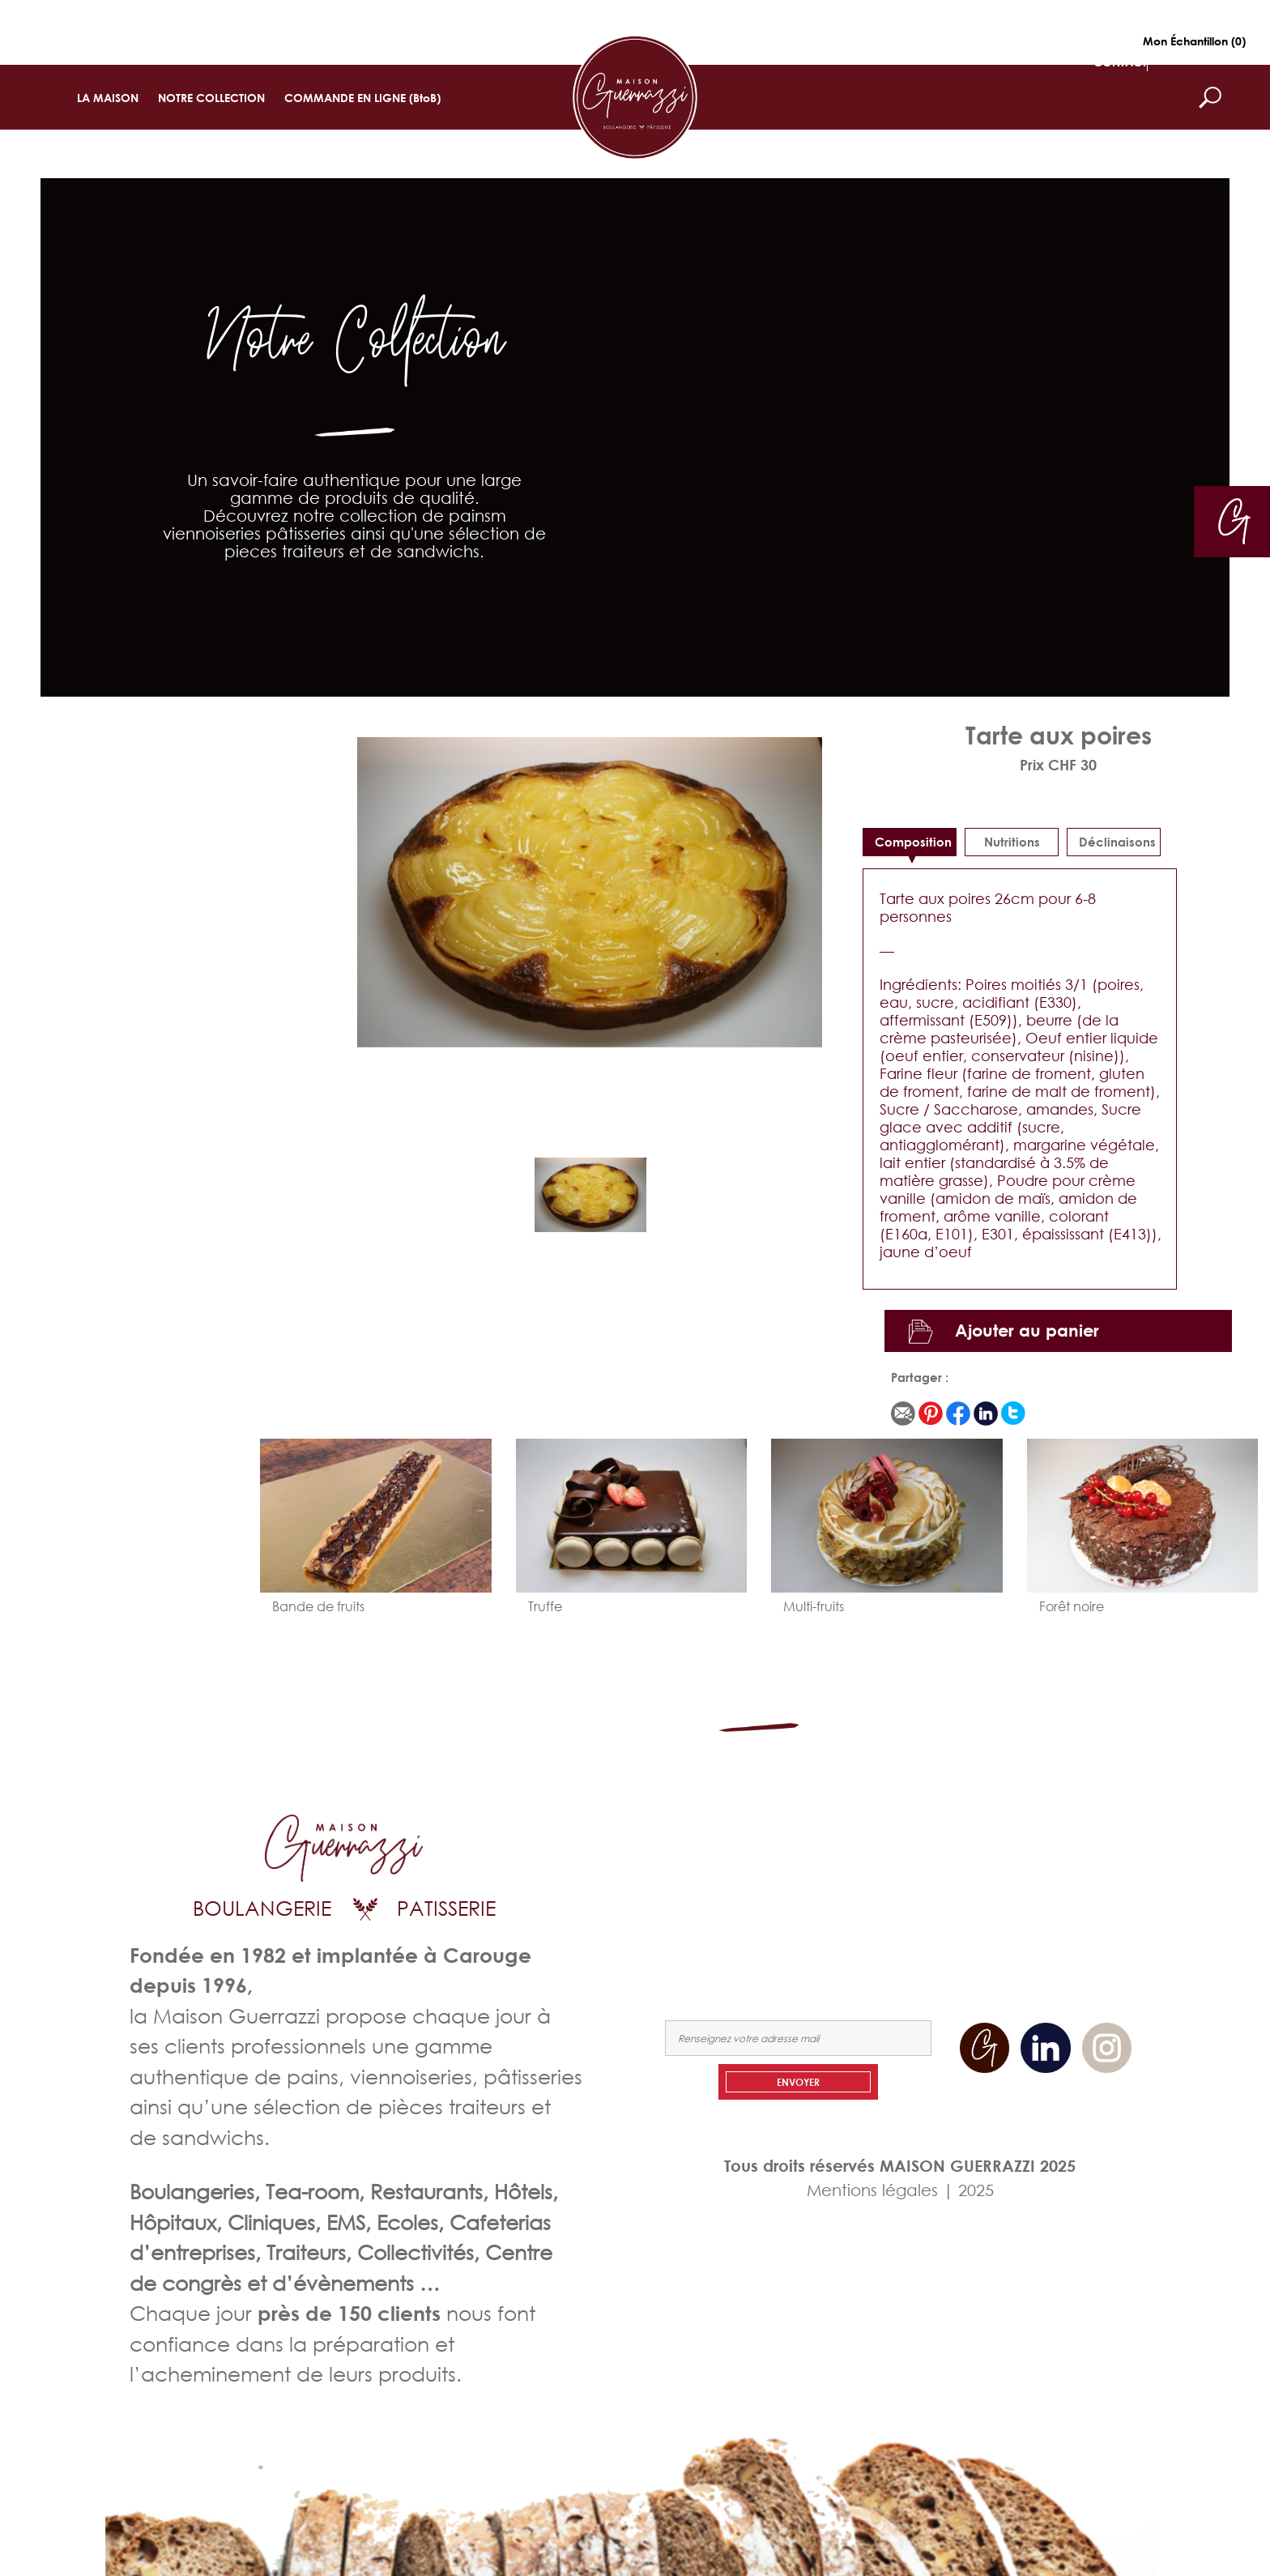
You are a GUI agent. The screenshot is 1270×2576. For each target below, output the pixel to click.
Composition (913, 841)
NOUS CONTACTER (1078, 1885)
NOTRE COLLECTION (211, 97)
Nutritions (1012, 841)
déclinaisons (1117, 841)
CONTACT (1120, 62)
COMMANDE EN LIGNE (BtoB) (362, 97)
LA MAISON (108, 97)
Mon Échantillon (1194, 41)
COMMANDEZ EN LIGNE (938, 1885)
